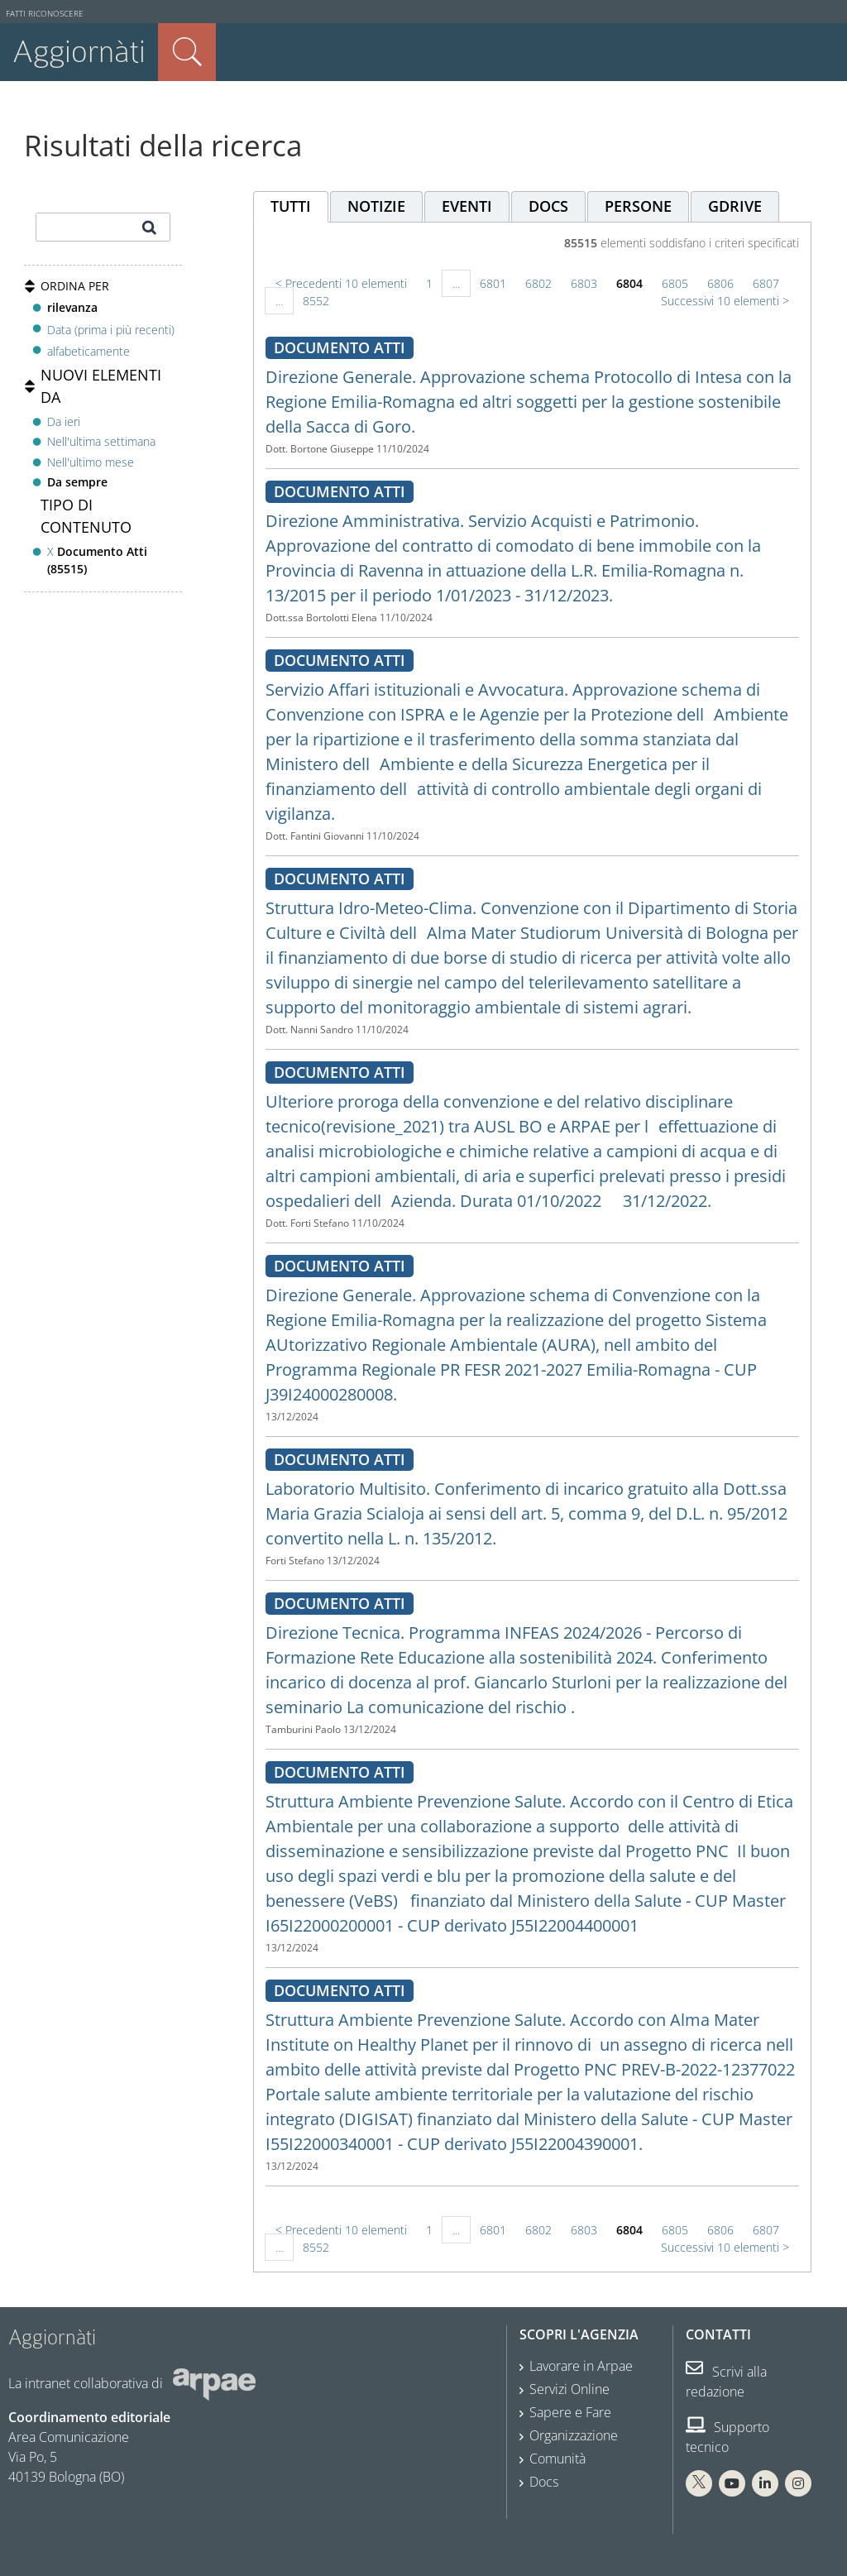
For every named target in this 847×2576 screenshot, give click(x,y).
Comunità (557, 2458)
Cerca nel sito (187, 52)
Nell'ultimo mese (90, 462)
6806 (720, 283)
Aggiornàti (79, 51)
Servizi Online (569, 2389)
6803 (584, 283)
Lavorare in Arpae (581, 2366)
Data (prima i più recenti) (111, 329)
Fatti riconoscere (45, 13)
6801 (493, 283)
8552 (316, 301)
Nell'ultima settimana (101, 441)
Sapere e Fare (570, 2412)
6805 (675, 283)
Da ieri (63, 421)
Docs (543, 2482)
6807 (766, 283)
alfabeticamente (88, 351)
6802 (538, 283)
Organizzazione (573, 2435)
